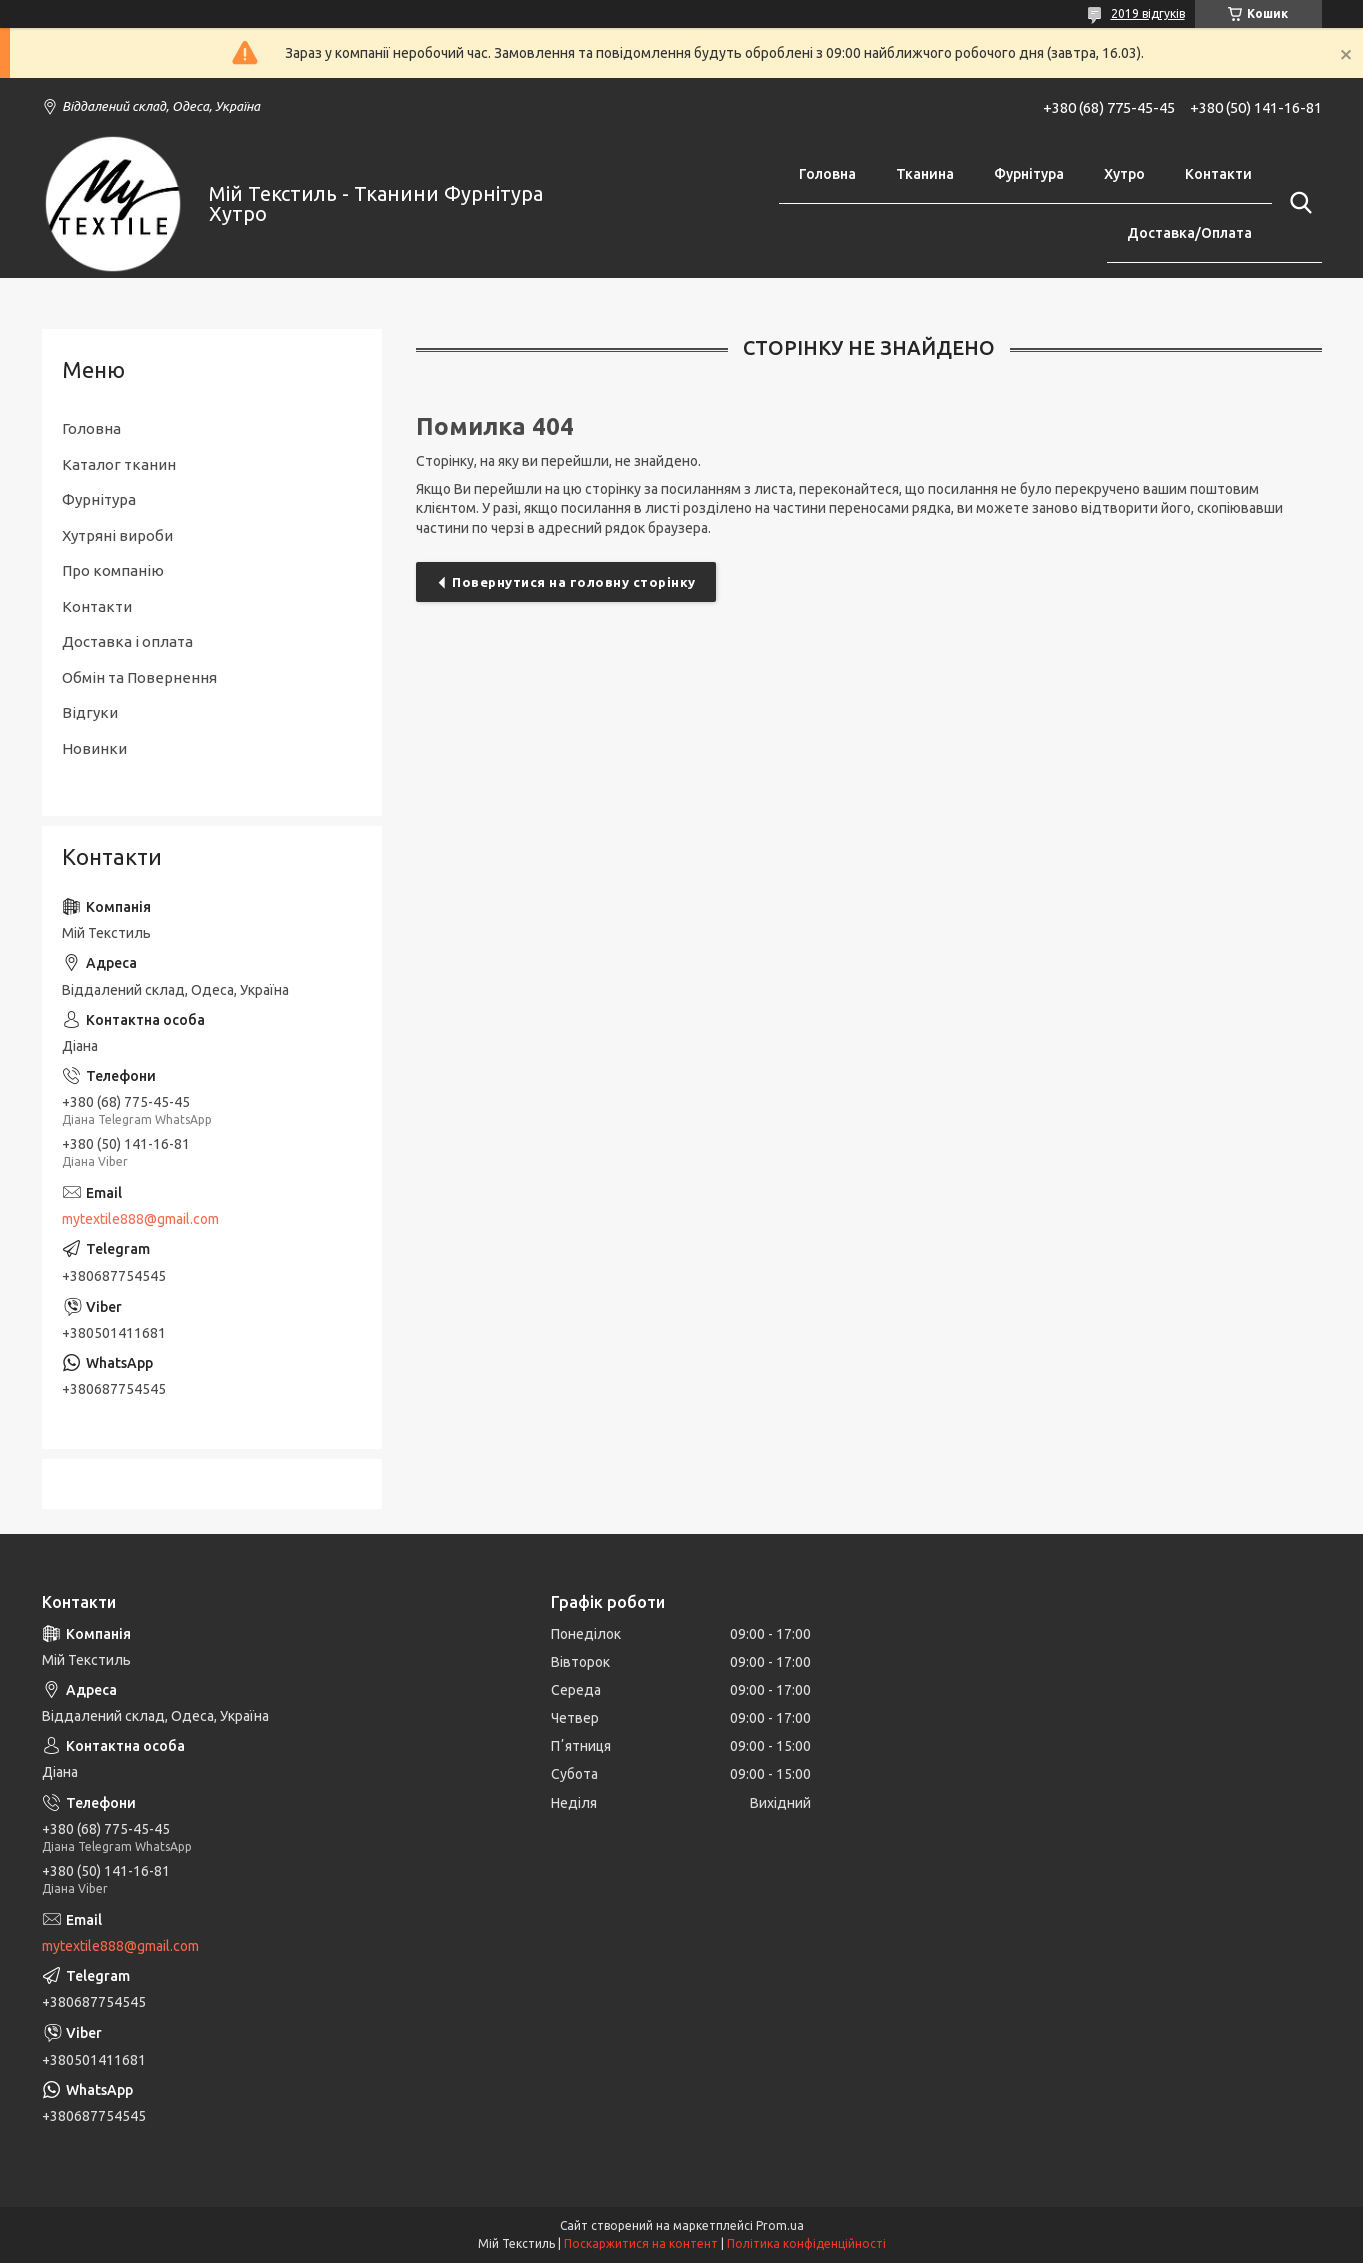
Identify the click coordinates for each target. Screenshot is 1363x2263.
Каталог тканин (119, 464)
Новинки (94, 748)
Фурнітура (1029, 174)
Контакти (1218, 174)
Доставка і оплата (127, 641)
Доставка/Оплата (1189, 233)
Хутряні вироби (117, 535)
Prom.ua (780, 2225)
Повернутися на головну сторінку (574, 582)
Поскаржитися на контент (641, 2243)
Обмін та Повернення (139, 677)
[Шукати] (1297, 203)
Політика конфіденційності (806, 2243)
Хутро (1124, 174)
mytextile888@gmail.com (140, 1219)
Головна (827, 174)
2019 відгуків (1148, 13)
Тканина (925, 174)
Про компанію (113, 570)
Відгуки (90, 712)
